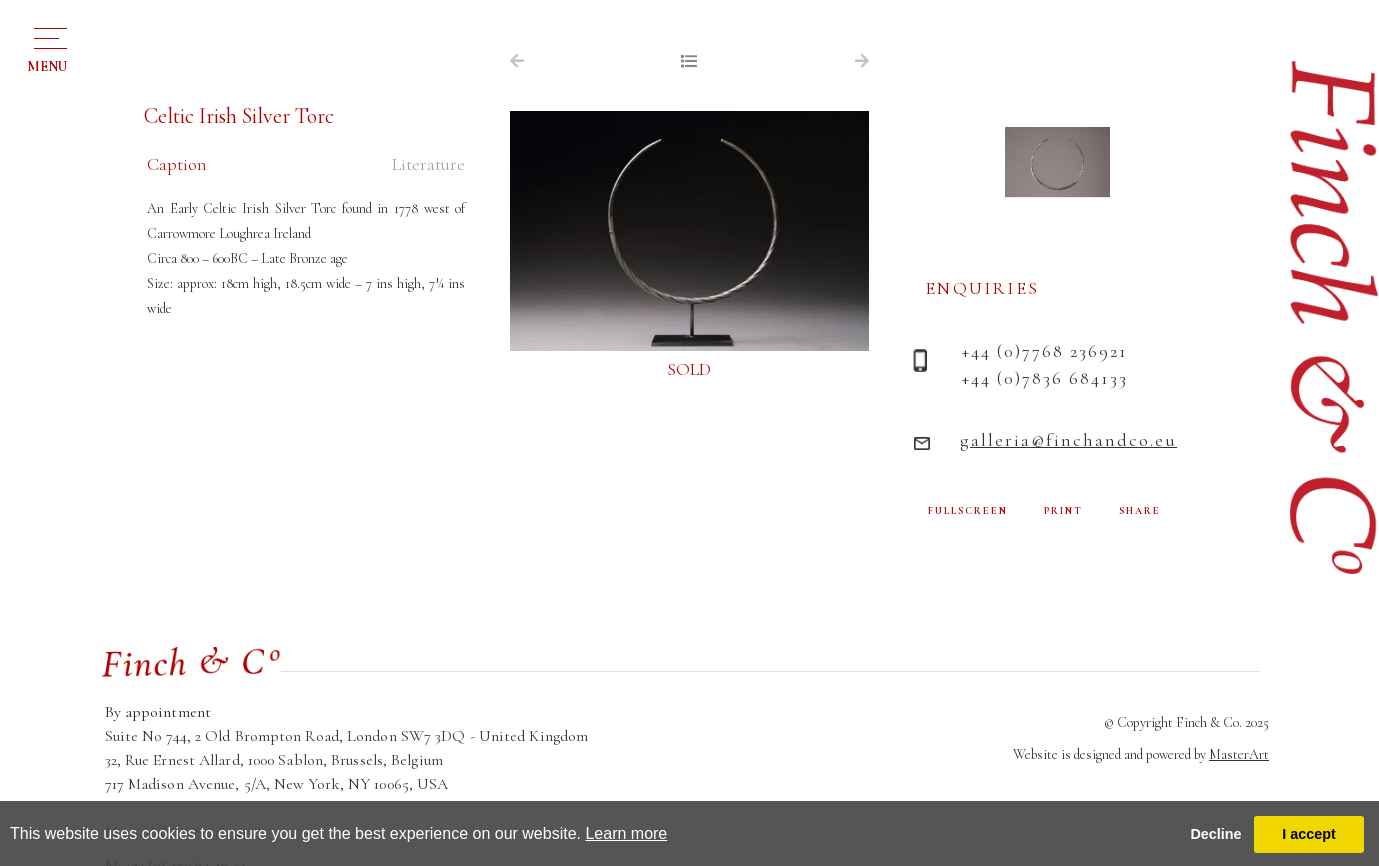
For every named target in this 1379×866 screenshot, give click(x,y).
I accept (1309, 834)
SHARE (1140, 511)
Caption (177, 164)
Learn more (626, 833)
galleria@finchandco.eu (1068, 440)
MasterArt (1239, 754)
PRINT (1063, 511)
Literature (428, 164)
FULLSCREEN (968, 511)
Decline (1215, 834)
